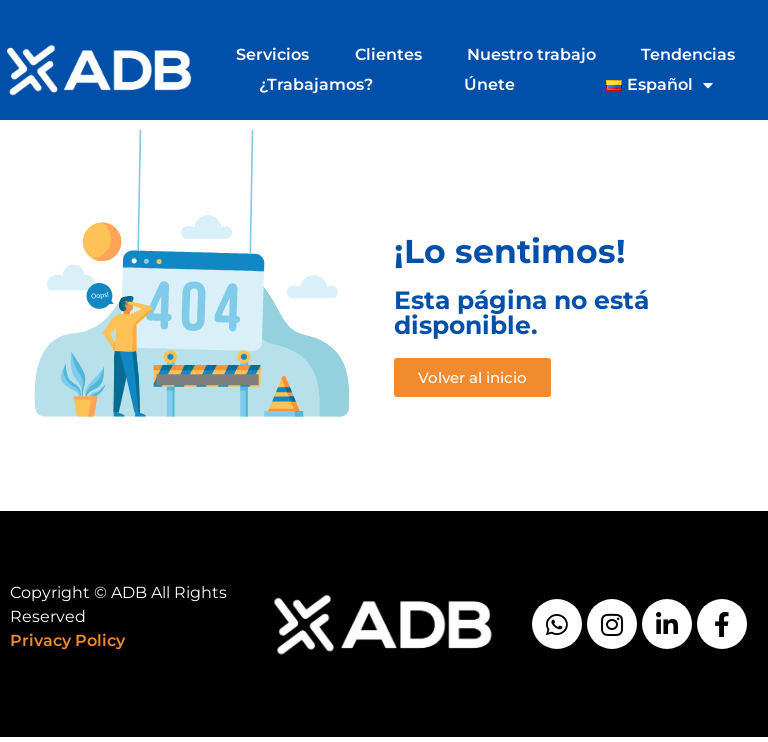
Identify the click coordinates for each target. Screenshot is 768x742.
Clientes (388, 54)
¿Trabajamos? (316, 84)
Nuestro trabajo (531, 54)
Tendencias (688, 54)
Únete (489, 84)
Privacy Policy (67, 640)
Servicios (272, 54)
